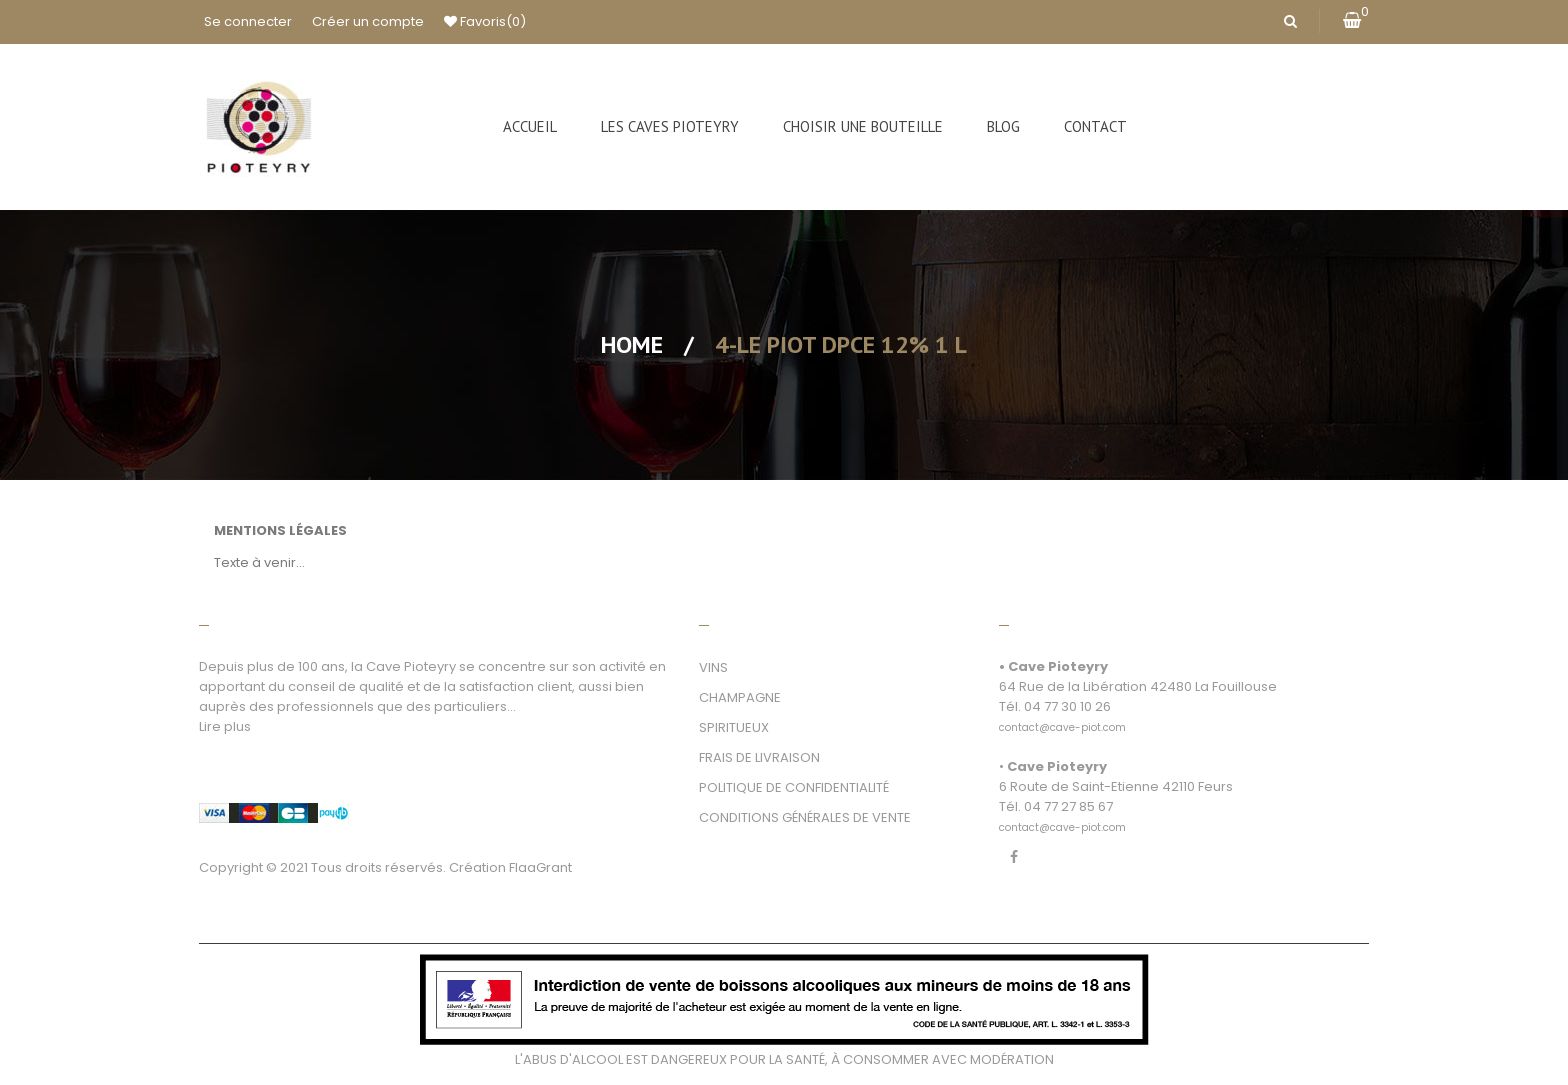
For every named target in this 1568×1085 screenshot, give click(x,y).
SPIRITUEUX (734, 727)
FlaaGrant (540, 867)
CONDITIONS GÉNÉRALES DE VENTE (805, 817)
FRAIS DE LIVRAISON (759, 757)
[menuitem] (530, 127)
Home (632, 344)
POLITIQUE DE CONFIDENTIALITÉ (794, 787)
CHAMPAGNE (740, 697)
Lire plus (225, 726)
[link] (1062, 716)
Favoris (485, 22)
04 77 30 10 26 (1067, 706)
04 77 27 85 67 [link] (1068, 806)
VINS (713, 667)
